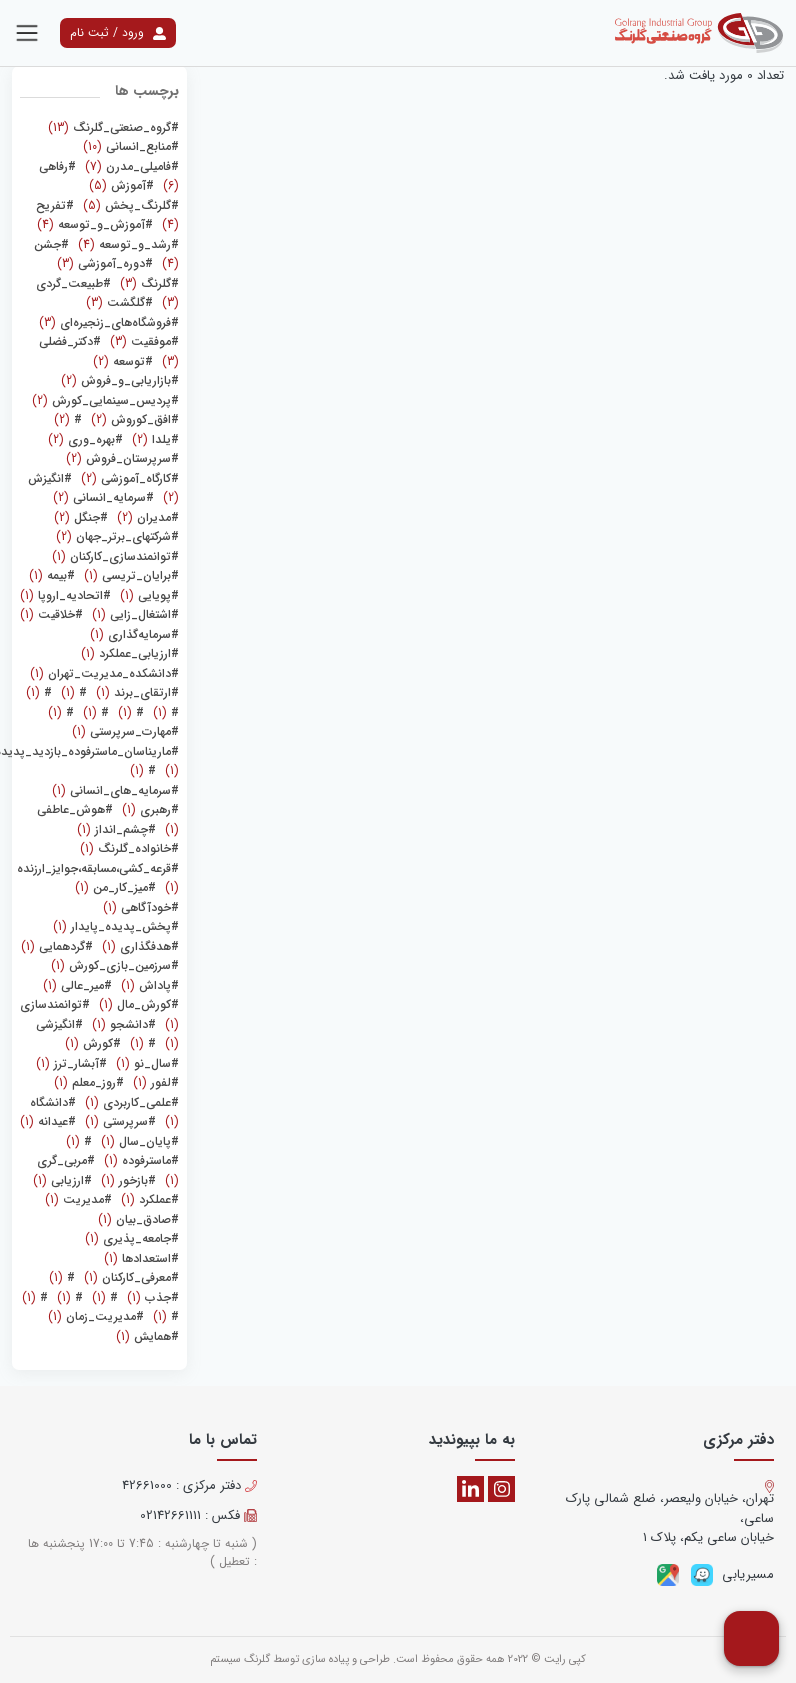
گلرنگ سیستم (240, 1659)
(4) (95, 224)
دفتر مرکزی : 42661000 (189, 1486)
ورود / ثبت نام (118, 32)
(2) (123, 361)
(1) (115, 556)
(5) (121, 185)
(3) (105, 263)
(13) (113, 127)
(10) (131, 146)
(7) (130, 166)
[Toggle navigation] (27, 33)
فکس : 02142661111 (198, 1516)
